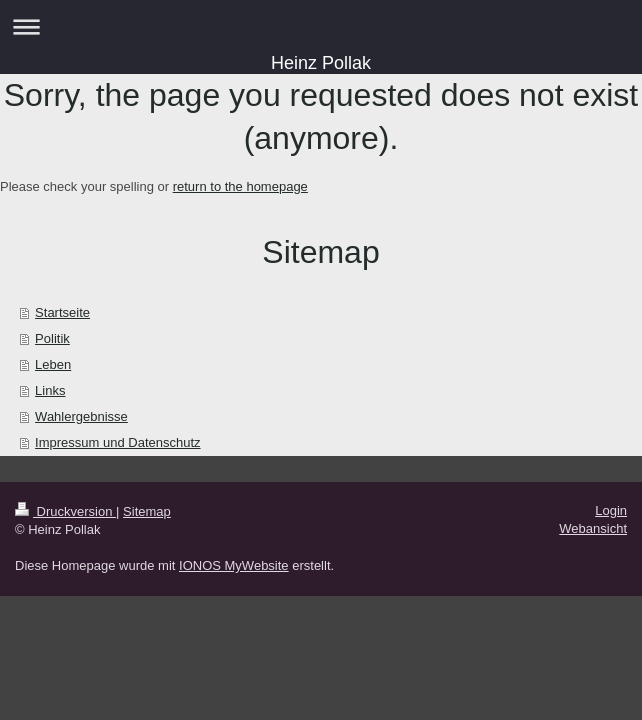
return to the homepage (240, 186)
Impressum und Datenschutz (117, 442)
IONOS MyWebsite (234, 565)
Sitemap (147, 511)
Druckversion (65, 511)
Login (611, 510)
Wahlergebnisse (81, 416)
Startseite (62, 312)
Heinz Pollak (321, 63)
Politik (52, 338)
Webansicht (593, 528)
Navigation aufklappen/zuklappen (321, 26)
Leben (53, 364)
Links (50, 390)
